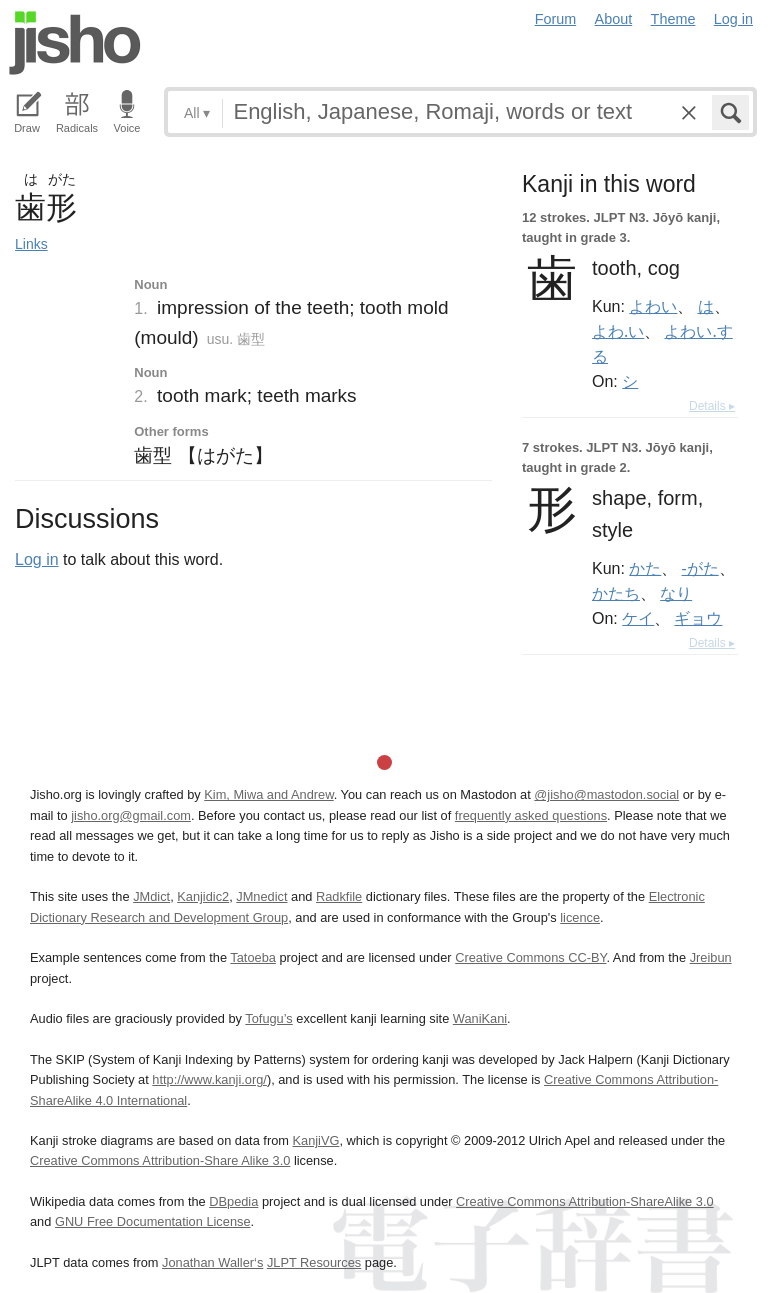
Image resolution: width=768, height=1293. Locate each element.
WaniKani (480, 1018)
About (614, 19)
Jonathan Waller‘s (212, 1262)
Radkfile (339, 896)
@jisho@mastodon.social (606, 794)
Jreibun (711, 957)
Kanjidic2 (203, 896)
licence (580, 917)
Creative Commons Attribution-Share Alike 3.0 (160, 1160)
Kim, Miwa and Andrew (268, 794)
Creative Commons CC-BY (530, 957)
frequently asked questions (531, 815)
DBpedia (233, 1201)
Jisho (75, 43)
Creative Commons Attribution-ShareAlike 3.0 (584, 1201)
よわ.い (618, 331)
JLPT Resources (314, 1262)
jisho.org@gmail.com (131, 815)
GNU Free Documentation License (153, 1221)
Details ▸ (712, 406)
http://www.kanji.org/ (209, 1079)
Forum (556, 19)
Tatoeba (253, 957)
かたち (616, 593)
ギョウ (698, 618)
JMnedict (261, 896)
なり (676, 593)
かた (645, 568)
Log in (733, 19)
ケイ (638, 618)
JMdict (151, 896)
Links (31, 244)
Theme (673, 19)
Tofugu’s (268, 1018)
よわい (653, 306)
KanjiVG (315, 1140)
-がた (700, 568)
